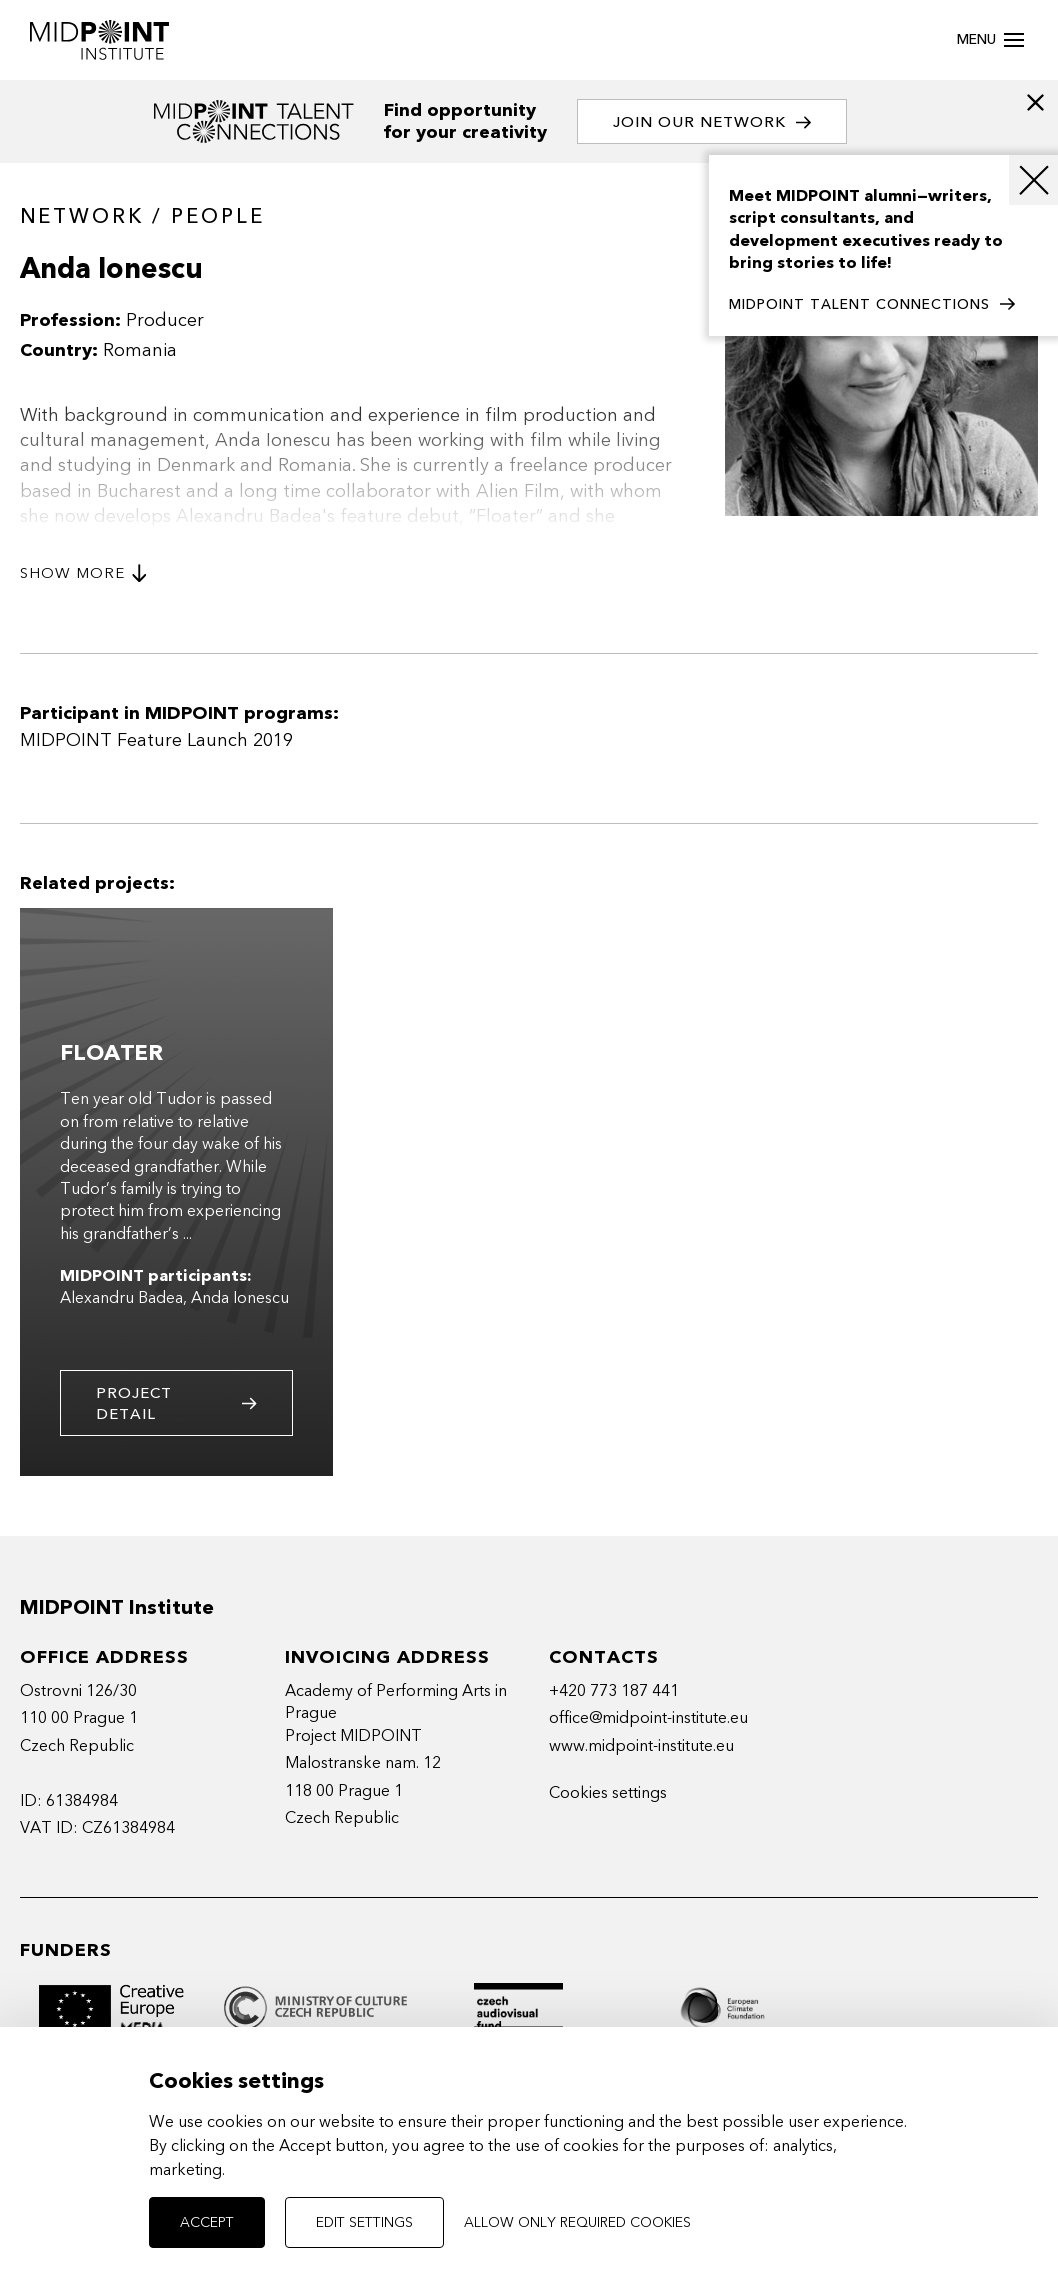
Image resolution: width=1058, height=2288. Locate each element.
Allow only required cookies (577, 2222)
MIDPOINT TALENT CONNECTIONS (872, 305)
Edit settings (364, 2222)
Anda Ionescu (240, 1298)
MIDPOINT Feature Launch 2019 (156, 740)
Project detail (176, 1403)
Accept (207, 2222)
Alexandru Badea (121, 1298)
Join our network (712, 122)
